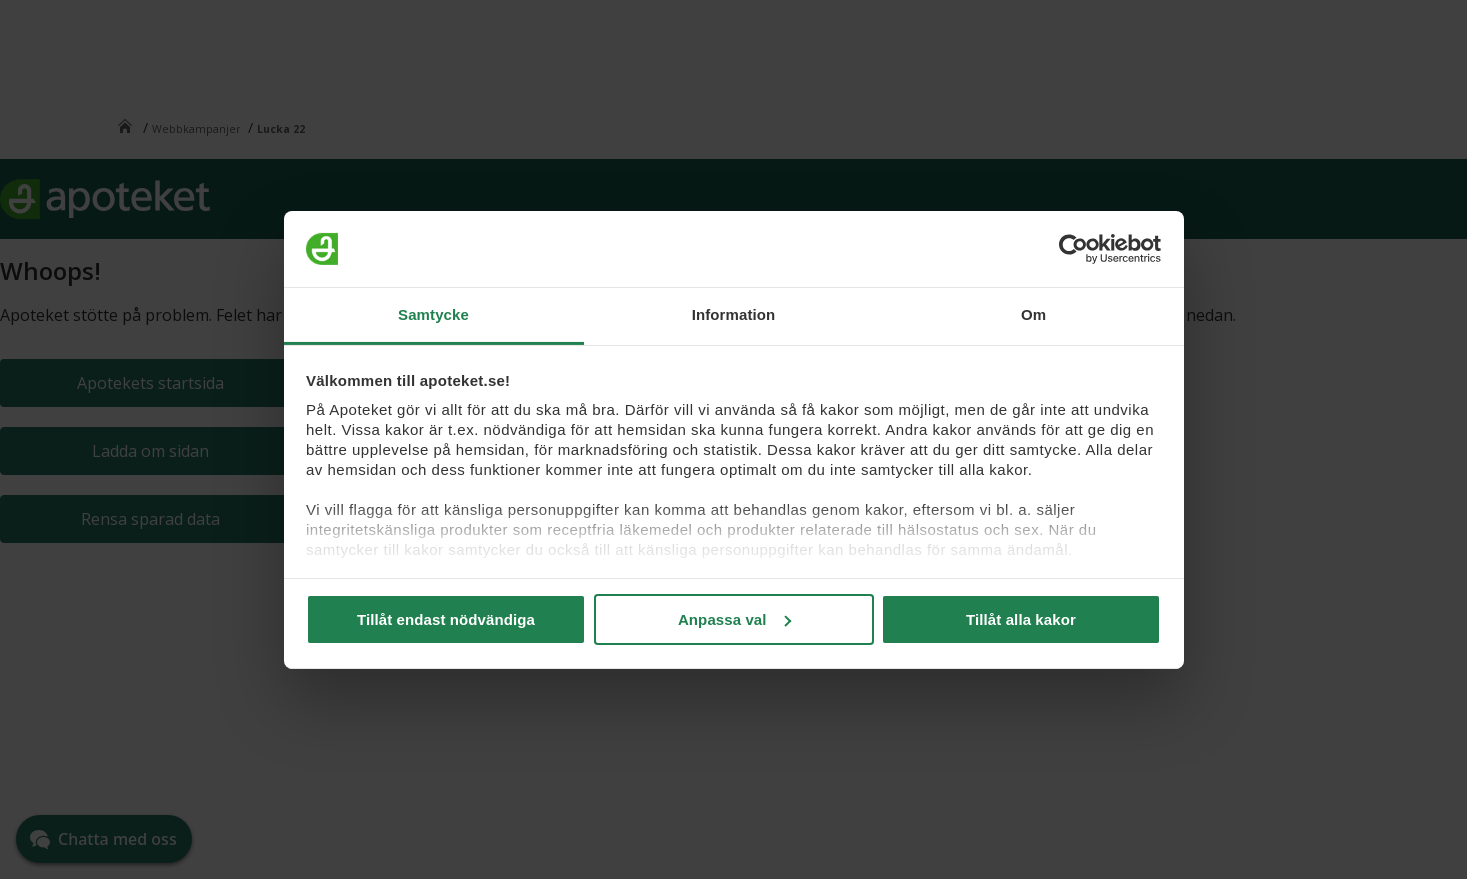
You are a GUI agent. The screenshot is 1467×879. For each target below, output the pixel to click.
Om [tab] (1033, 314)
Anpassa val (734, 619)
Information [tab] (734, 314)
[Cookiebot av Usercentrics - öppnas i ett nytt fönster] (1073, 249)
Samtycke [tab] (433, 314)
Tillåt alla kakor (1021, 619)
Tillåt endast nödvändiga (446, 619)
